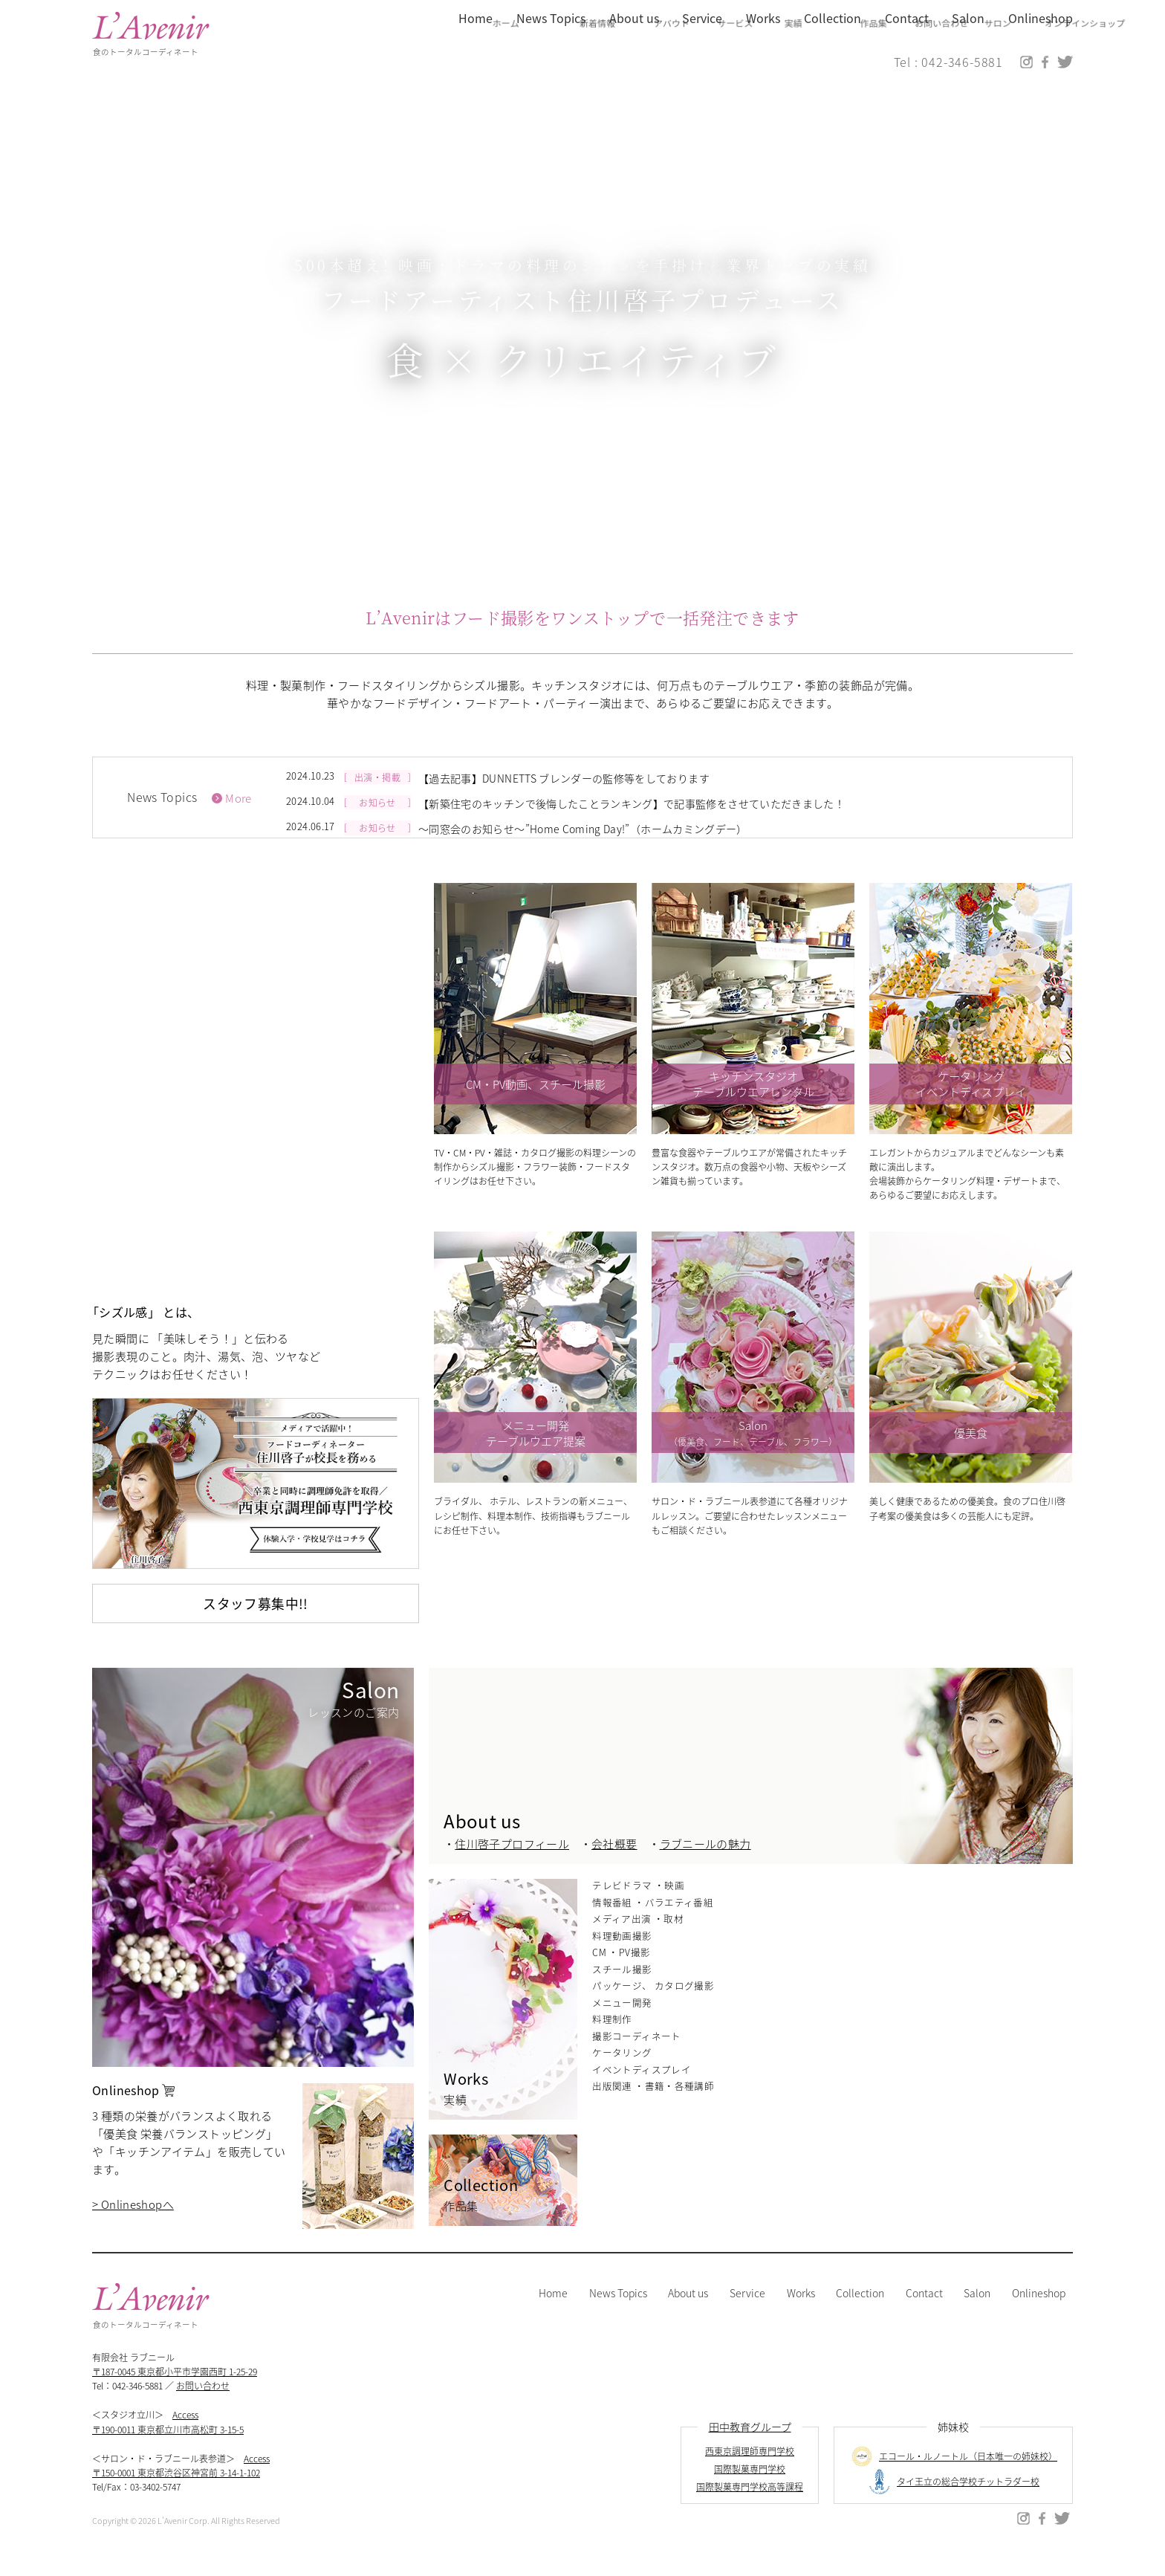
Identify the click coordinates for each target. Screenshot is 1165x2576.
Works (802, 2312)
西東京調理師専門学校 (749, 2471)
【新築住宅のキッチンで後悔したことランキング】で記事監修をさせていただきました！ (623, 819)
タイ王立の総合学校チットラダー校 (953, 2501)
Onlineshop (1038, 2312)
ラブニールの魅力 (705, 1864)
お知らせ (380, 819)
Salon (977, 2312)
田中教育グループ (750, 2446)
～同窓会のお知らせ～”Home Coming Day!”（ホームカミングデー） (575, 841)
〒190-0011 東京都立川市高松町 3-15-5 (168, 2449)
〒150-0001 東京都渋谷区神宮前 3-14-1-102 (176, 2492)
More (239, 818)
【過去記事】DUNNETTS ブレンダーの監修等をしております (559, 796)
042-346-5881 (138, 2405)
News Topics (620, 2312)
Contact (924, 2312)
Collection (861, 2312)
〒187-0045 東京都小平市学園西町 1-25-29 (174, 2391)
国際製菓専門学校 (749, 2488)
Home (555, 2312)
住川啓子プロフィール (512, 1864)
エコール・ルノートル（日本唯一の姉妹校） (953, 2476)
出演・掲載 (380, 796)
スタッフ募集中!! (255, 1623)
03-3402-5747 (156, 2506)
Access (185, 2435)
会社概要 (614, 1864)
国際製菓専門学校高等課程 (749, 2506)
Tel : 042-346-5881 (948, 64)
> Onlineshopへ (132, 2224)
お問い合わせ (203, 2405)
